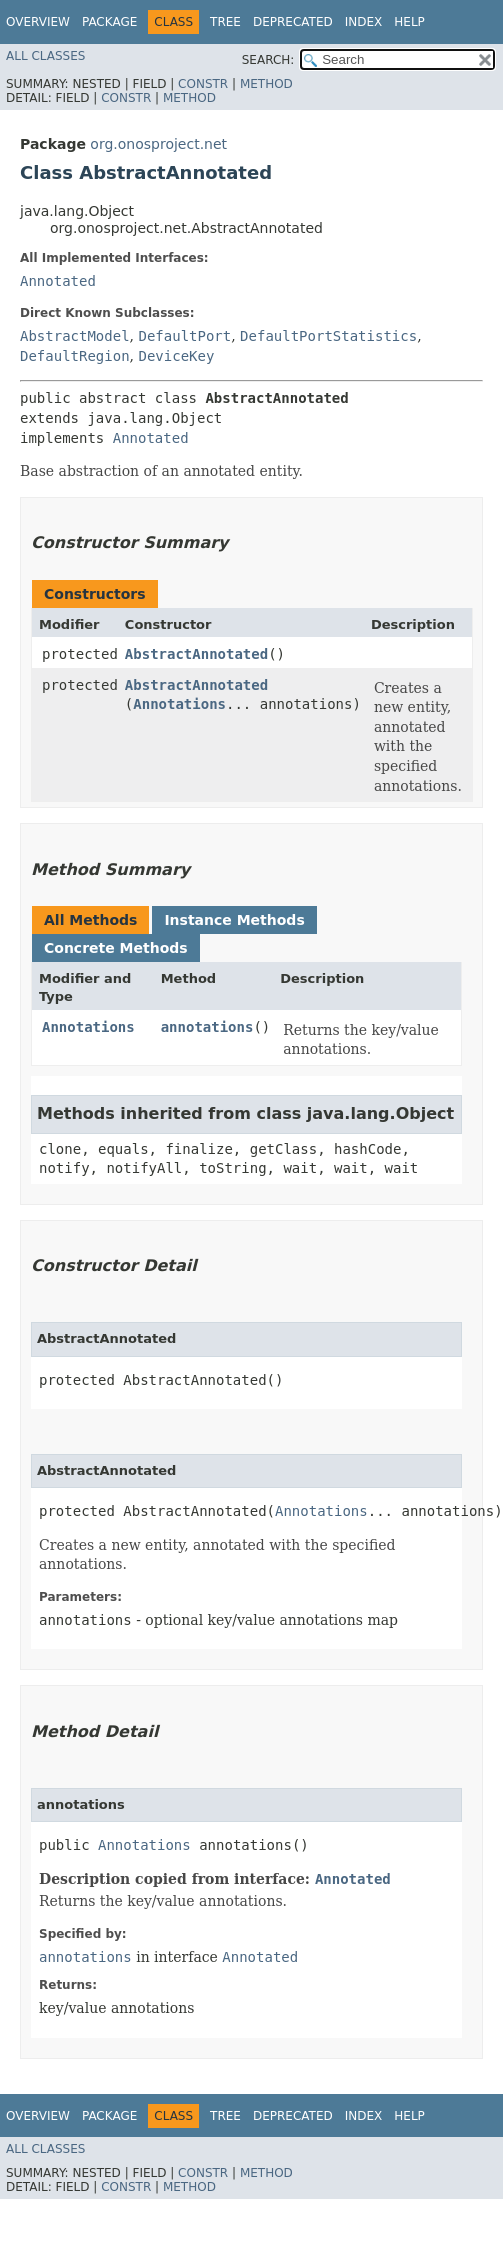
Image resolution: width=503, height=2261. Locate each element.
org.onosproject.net (158, 144)
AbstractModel (75, 336)
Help (409, 22)
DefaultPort (184, 336)
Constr (203, 84)
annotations (207, 1027)
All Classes (45, 56)
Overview (38, 22)
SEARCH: (268, 60)
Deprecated (293, 22)
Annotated (58, 281)
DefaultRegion (75, 356)
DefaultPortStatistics (328, 336)
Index (364, 22)
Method (266, 84)
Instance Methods (234, 920)
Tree (225, 22)
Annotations (179, 704)
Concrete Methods (116, 948)
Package (109, 22)
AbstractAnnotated (196, 654)
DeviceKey (176, 356)
